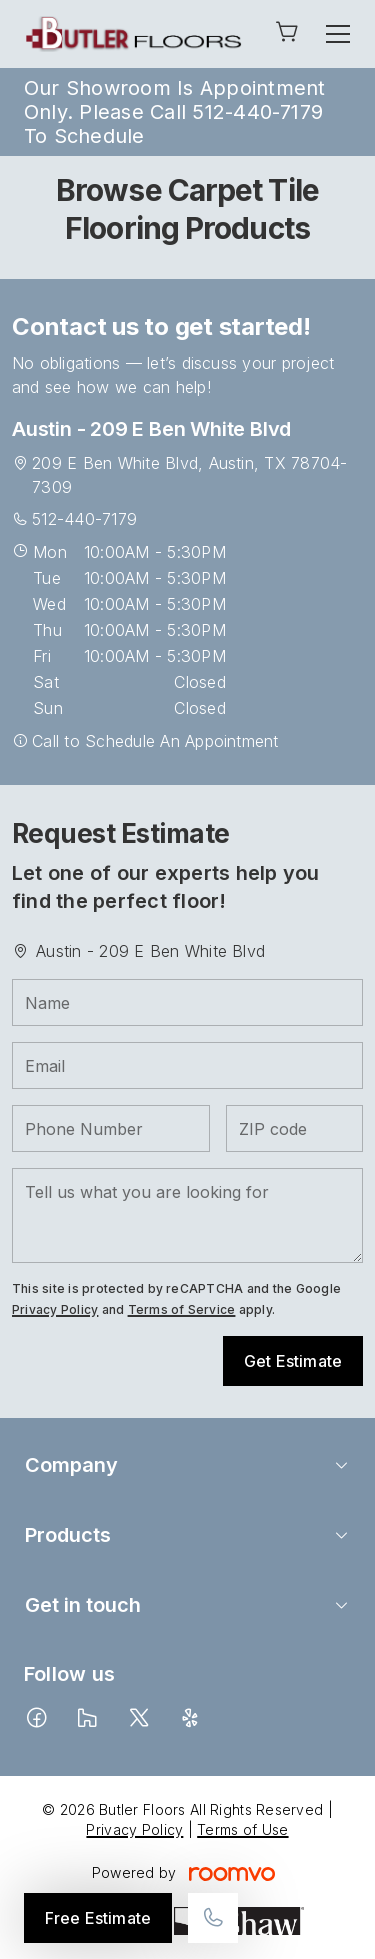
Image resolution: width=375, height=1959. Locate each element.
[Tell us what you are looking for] (187, 1215)
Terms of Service (182, 1309)
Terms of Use (242, 1829)
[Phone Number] (111, 1128)
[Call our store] (213, 1918)
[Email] (187, 1065)
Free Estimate (98, 1918)
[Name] (187, 1002)
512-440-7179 (84, 519)
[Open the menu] (338, 34)
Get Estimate (293, 1361)
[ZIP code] (294, 1128)
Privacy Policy (55, 1309)
